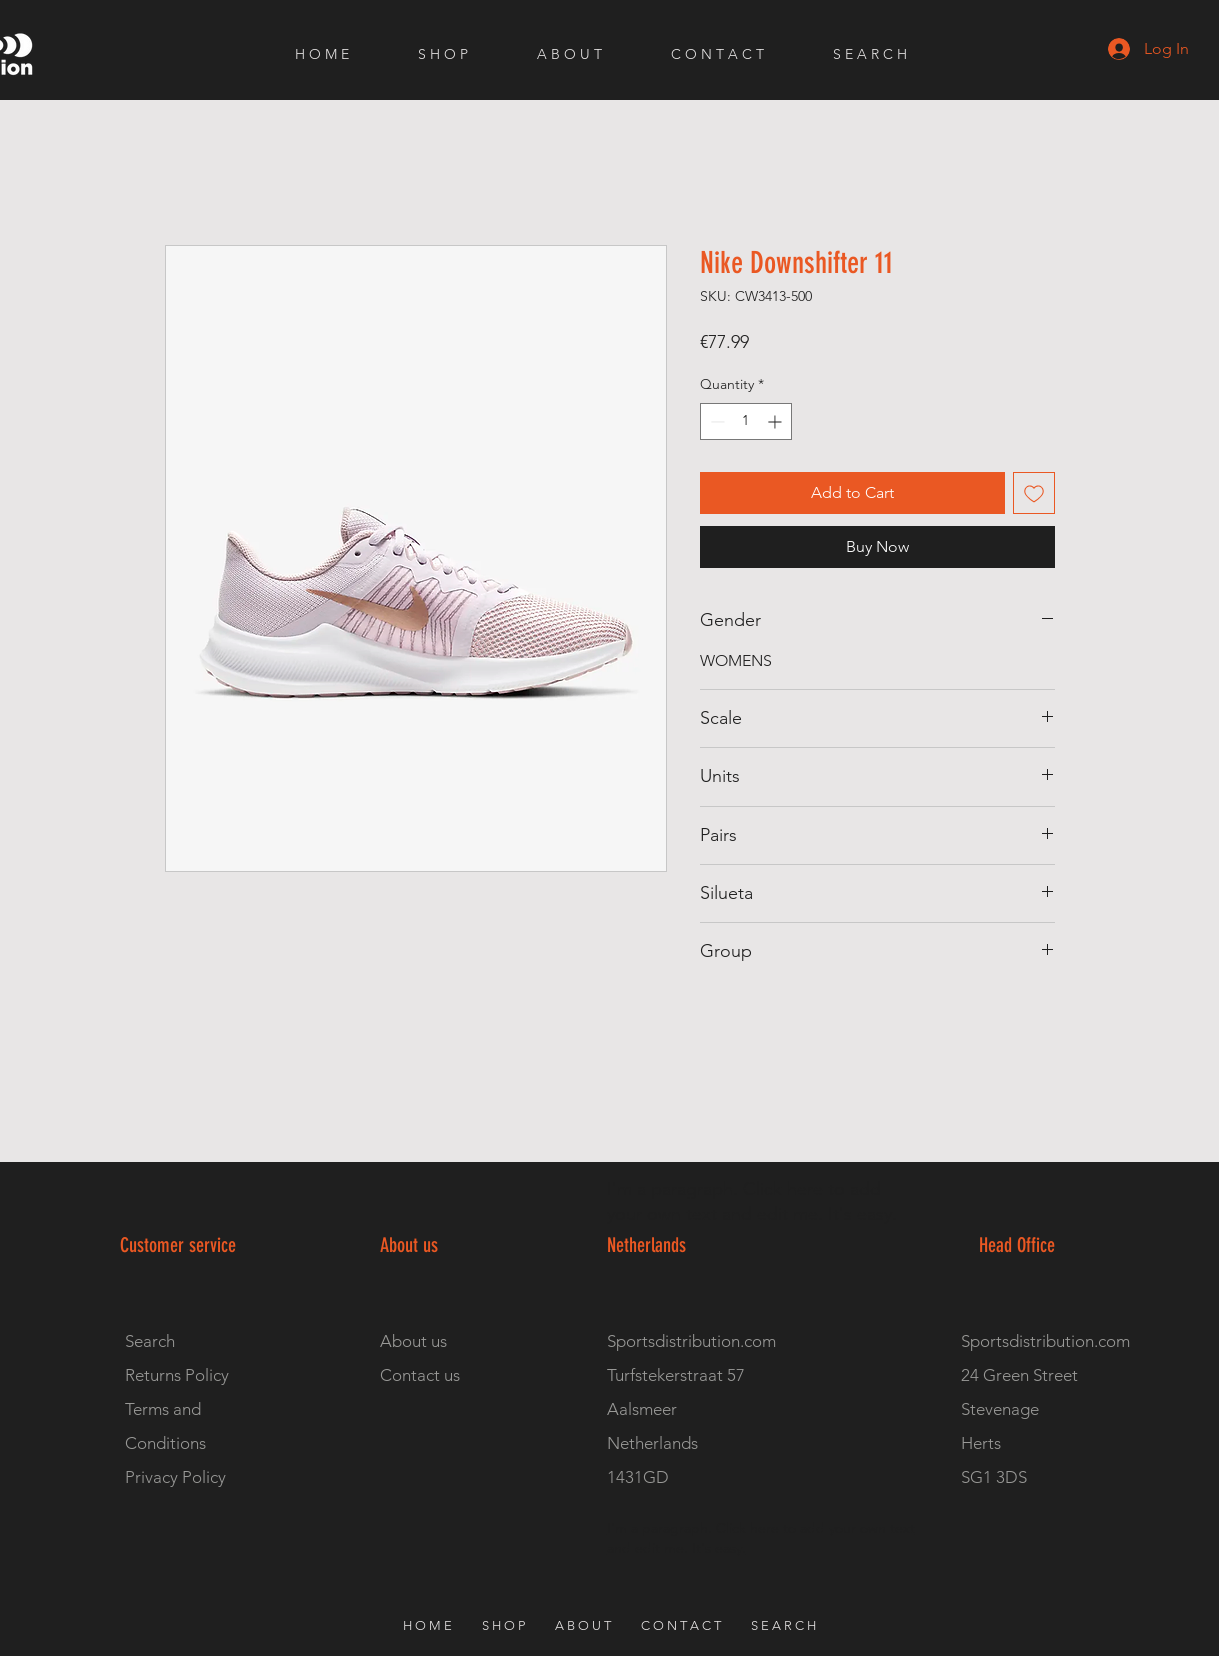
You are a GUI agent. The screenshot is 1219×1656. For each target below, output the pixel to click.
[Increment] (776, 421)
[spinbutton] (746, 421)
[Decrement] (715, 421)
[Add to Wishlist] (1034, 493)
